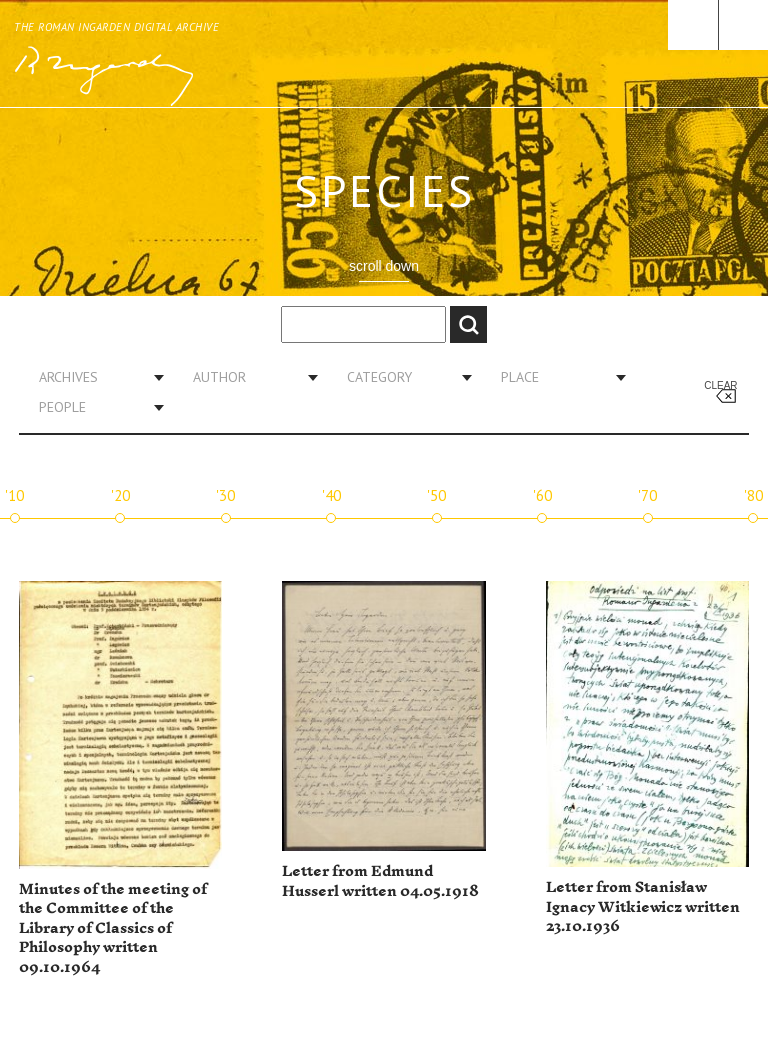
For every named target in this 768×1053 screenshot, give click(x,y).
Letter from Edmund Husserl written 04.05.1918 (380, 881)
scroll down (384, 266)
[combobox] (94, 377)
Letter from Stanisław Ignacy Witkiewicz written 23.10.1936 (643, 907)
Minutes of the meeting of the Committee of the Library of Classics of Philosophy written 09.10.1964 (113, 928)
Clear (720, 385)
